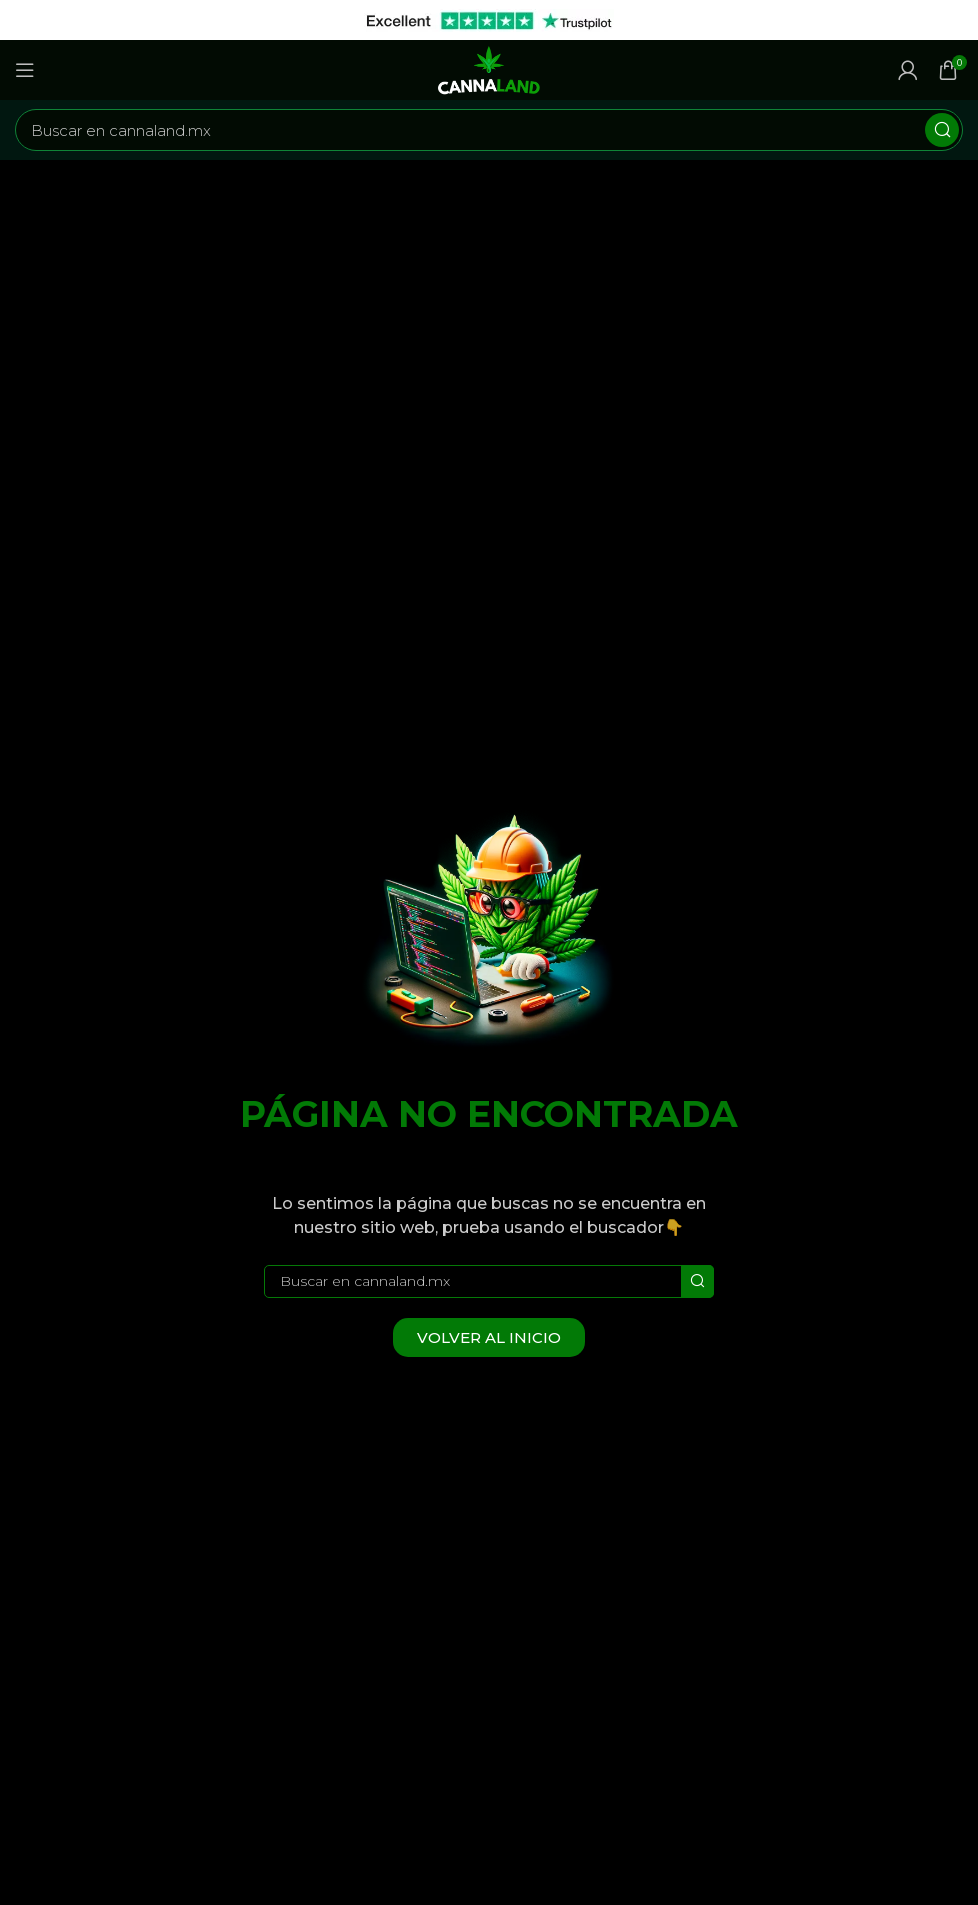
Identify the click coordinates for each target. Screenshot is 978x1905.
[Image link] (489, 930)
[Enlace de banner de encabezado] (459, 20)
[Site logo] (489, 68)
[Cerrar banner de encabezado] (953, 20)
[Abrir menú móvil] (25, 70)
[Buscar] (489, 130)
